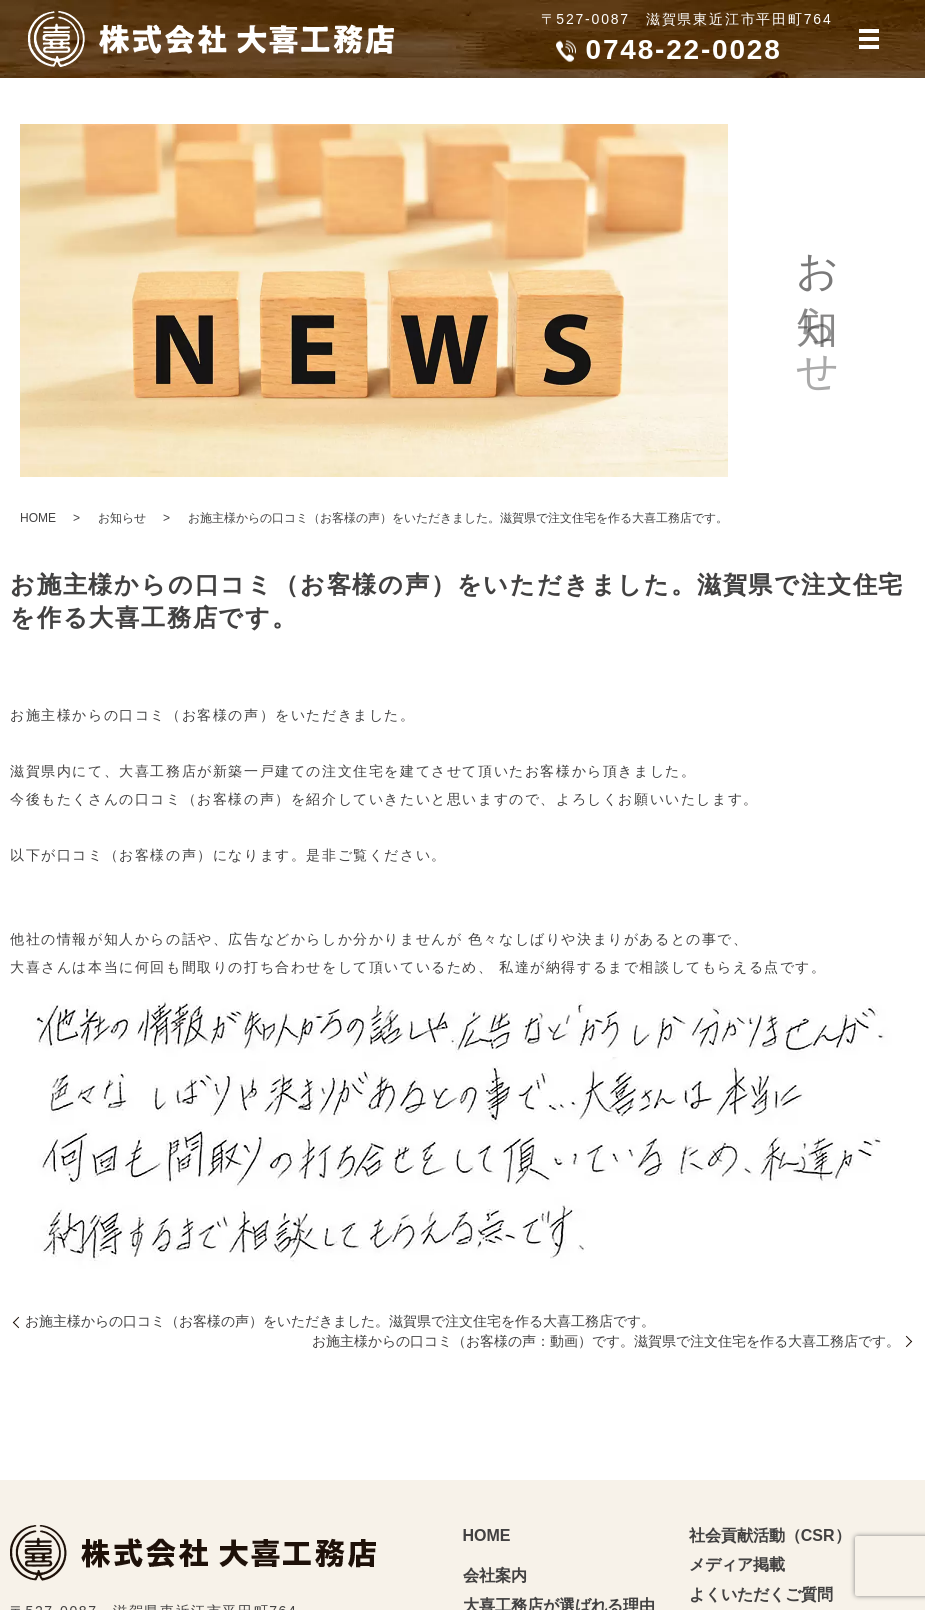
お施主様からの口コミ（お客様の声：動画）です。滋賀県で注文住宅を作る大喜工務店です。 (606, 1341)
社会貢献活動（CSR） (770, 1535)
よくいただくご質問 (761, 1594)
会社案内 (495, 1575)
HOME (38, 518)
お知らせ (122, 518)
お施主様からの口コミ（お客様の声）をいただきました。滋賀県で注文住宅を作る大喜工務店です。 (340, 1321)
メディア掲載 (737, 1564)
